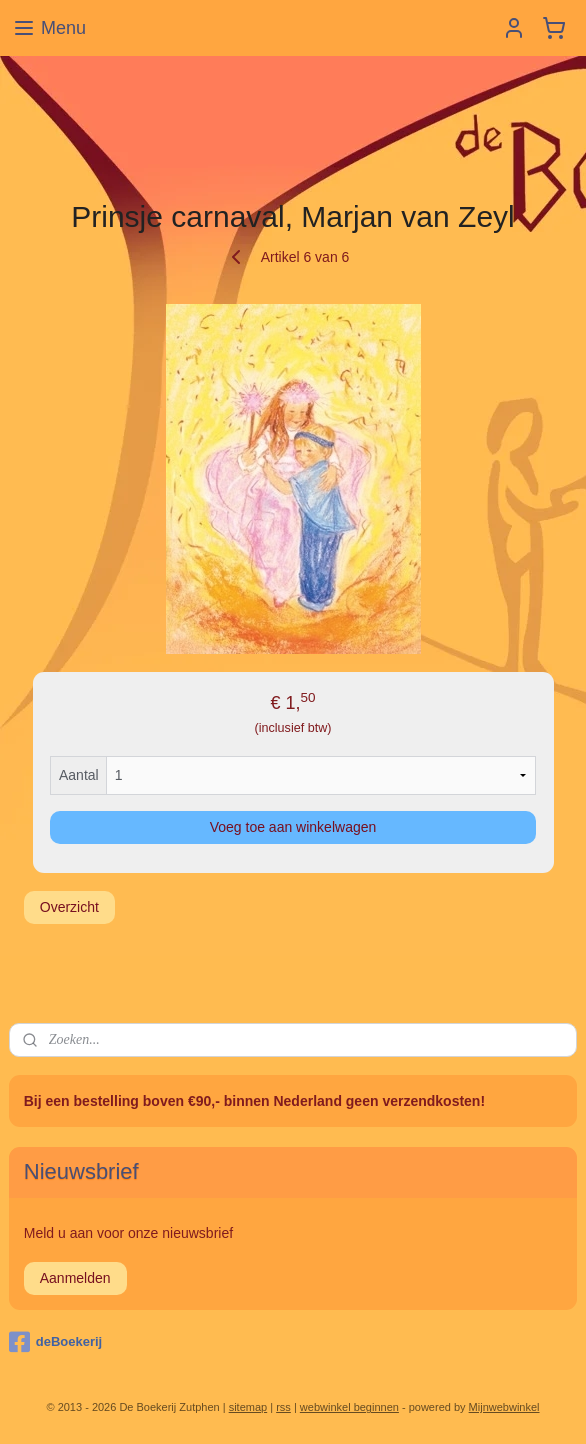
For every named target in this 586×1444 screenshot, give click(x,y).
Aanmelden (75, 1278)
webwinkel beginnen (349, 1407)
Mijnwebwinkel (504, 1407)
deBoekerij (55, 1342)
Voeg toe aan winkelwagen (293, 826)
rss (283, 1407)
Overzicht (69, 906)
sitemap (248, 1407)
